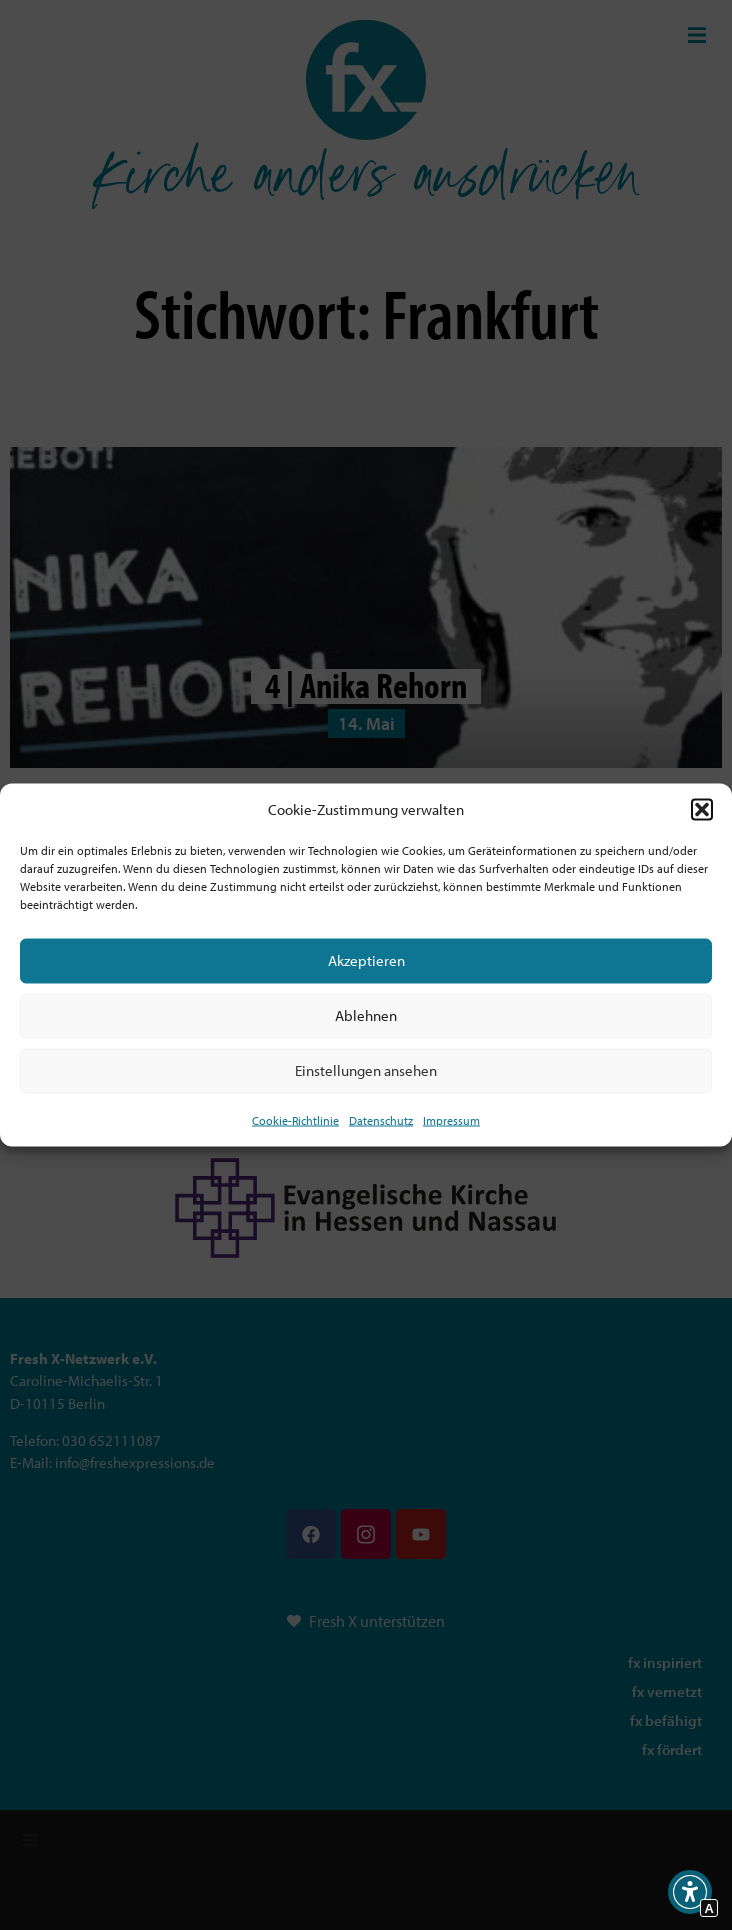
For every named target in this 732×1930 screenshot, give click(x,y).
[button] (702, 810)
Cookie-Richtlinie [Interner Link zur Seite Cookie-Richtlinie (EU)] (295, 1119)
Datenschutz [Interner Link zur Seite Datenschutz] (381, 1119)
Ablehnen (366, 1015)
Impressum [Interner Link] (451, 1119)
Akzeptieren (366, 960)
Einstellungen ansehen (366, 1070)
